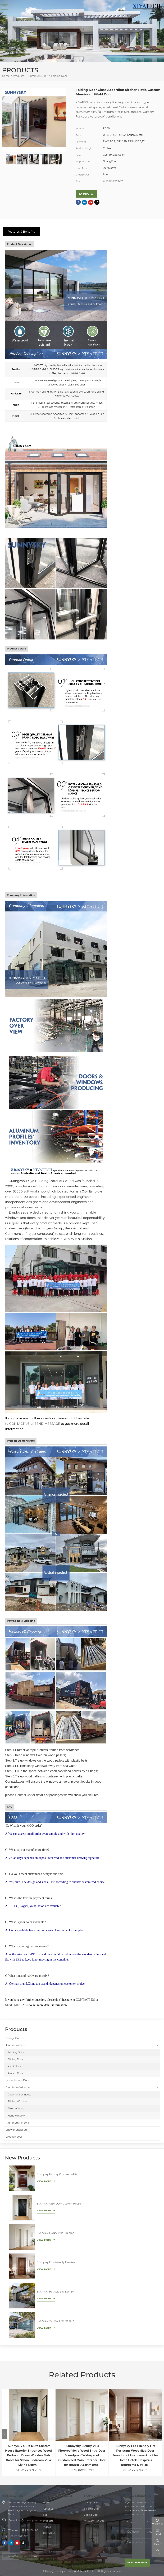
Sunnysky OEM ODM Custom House (59, 2203)
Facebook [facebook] (78, 202)
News (46, 2502)
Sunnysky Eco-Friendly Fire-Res (56, 2262)
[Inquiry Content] (143, 2547)
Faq (45, 2514)
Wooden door (14, 2136)
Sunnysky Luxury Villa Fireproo (55, 2233)
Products (48, 2520)
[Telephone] (133, 2532)
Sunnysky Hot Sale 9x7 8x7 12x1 (55, 2291)
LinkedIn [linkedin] (84, 202)
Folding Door (16, 2052)
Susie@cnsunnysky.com (29, 2520)
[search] (35, 2556)
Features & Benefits (21, 231)
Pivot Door (14, 2066)
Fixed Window (16, 2108)
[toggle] (4, 6)
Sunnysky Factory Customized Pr (57, 2174)
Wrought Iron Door (17, 2080)
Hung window (16, 2115)
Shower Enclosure (17, 2129)
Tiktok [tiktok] (96, 202)
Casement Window (19, 2094)
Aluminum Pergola (17, 2122)
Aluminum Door (16, 2045)
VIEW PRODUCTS (28, 2470)
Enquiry (86, 193)
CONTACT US (19, 1424)
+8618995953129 (30, 2530)
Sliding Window (17, 2101)
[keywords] (17, 2556)
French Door (15, 2073)
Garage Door (13, 2038)
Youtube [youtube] (90, 202)
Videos (47, 2526)
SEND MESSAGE (47, 1424)
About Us (48, 2508)
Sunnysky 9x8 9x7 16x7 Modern (55, 2321)
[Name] (133, 2522)
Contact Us (23, 1795)
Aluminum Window (18, 2087)
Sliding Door (15, 2059)
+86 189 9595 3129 (18, 2536)
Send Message (137, 2562)
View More (44, 2181)
